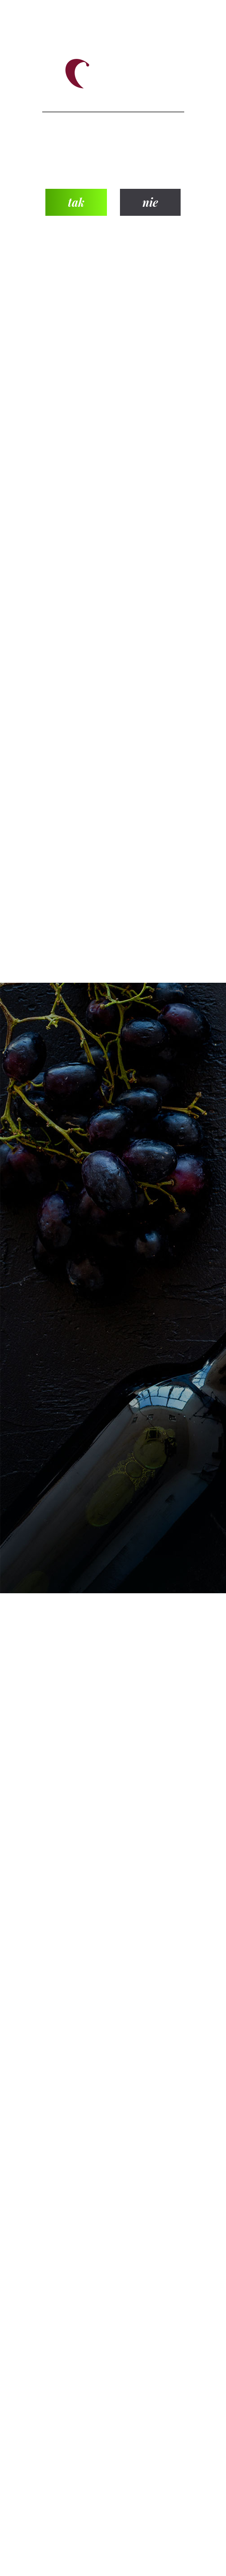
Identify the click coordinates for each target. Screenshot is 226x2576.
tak (76, 202)
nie (150, 202)
